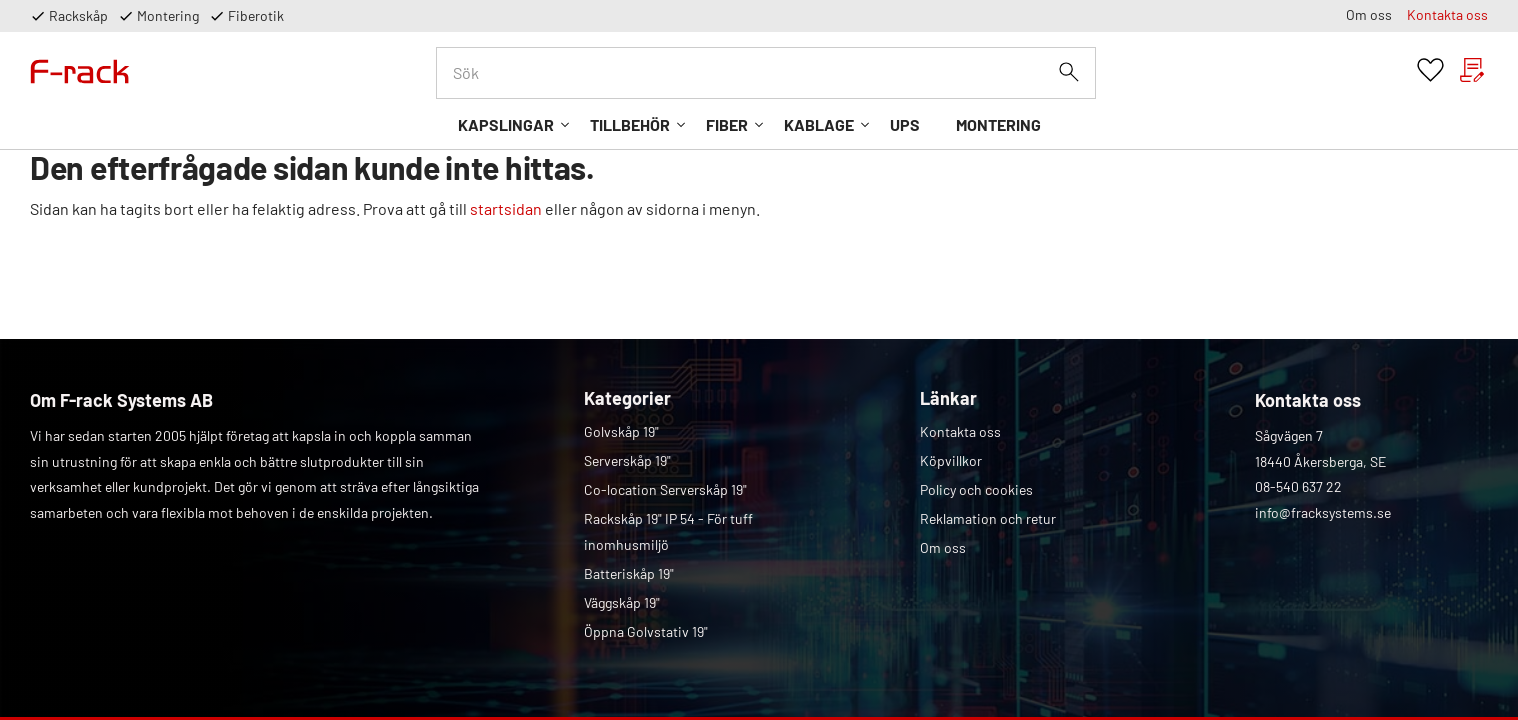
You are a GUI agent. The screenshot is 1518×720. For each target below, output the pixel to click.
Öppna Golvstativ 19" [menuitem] (646, 631)
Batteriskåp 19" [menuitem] (629, 573)
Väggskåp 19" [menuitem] (622, 602)
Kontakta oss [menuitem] (1447, 14)
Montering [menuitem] (998, 124)
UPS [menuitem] (905, 124)
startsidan (506, 208)
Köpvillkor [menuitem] (951, 460)
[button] (1430, 70)
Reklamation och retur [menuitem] (988, 518)
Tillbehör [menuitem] (630, 124)
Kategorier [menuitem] (627, 398)
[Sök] (1069, 72)
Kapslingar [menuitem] (506, 124)
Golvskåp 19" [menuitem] (621, 431)
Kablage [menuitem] (819, 124)
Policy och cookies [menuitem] (976, 489)
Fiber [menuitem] (727, 124)
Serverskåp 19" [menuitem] (627, 460)
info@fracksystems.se (1323, 512)
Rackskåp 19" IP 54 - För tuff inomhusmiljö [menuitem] (668, 531)
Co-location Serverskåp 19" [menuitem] (665, 489)
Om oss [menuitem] (1369, 14)
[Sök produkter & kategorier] (766, 73)
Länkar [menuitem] (948, 398)
